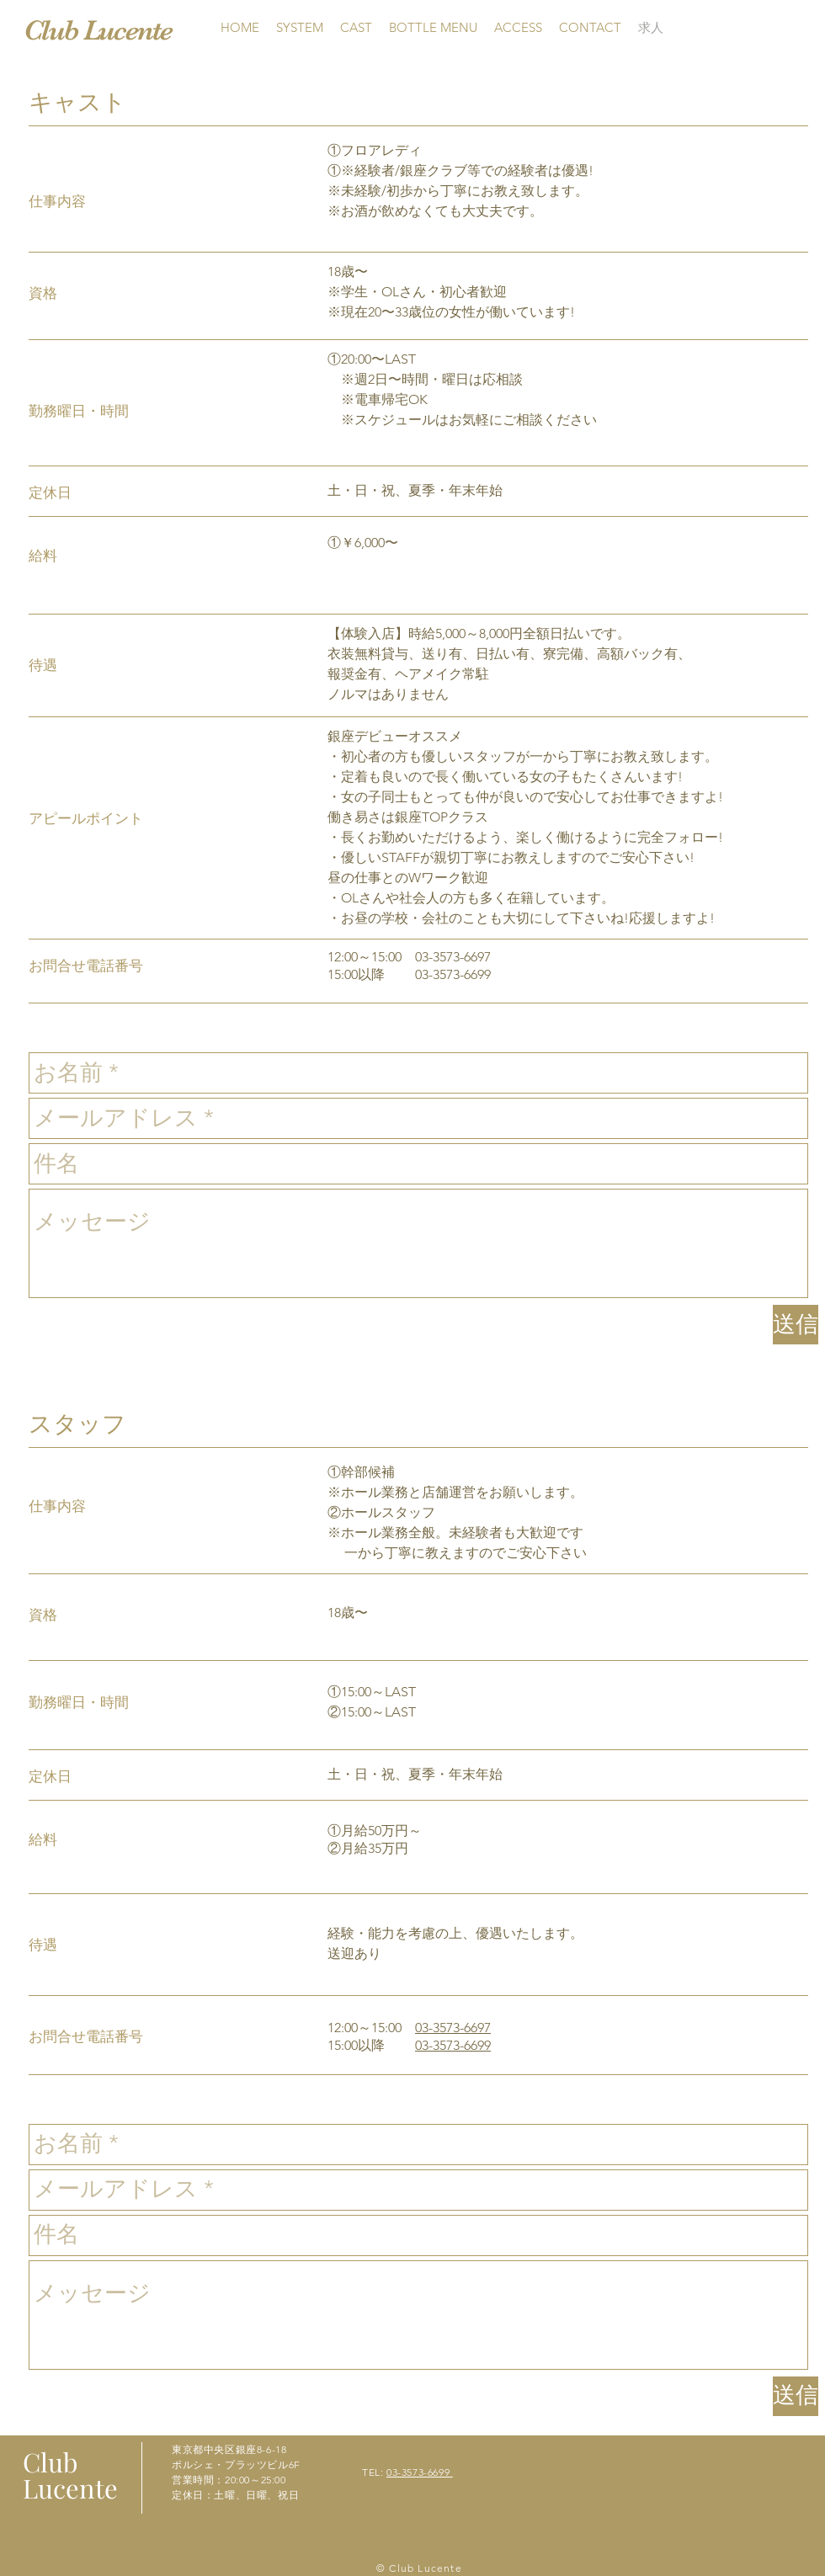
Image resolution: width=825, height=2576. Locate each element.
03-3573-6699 (453, 2045)
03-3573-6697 (453, 2028)
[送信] (795, 1324)
